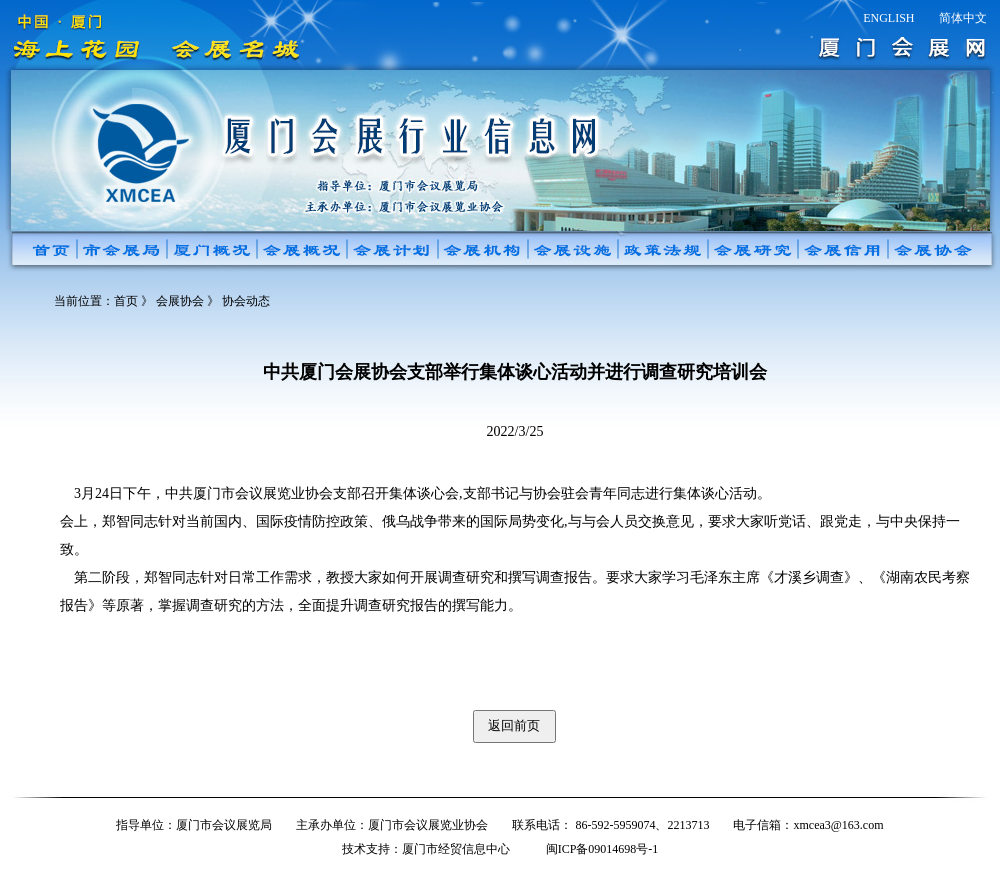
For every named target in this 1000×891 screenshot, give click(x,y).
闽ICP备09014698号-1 (602, 849)
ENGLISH (888, 18)
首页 (126, 301)
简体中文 (963, 18)
